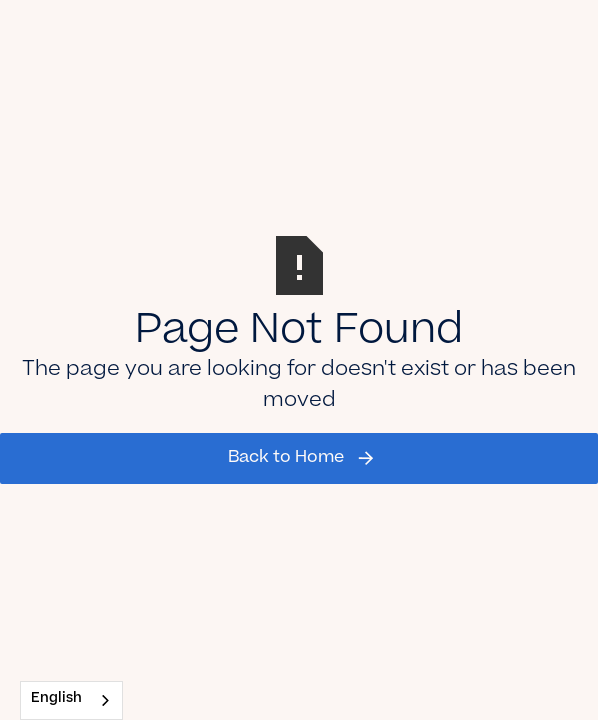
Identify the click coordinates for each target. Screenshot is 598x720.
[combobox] (71, 700)
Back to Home (286, 458)
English (56, 699)
